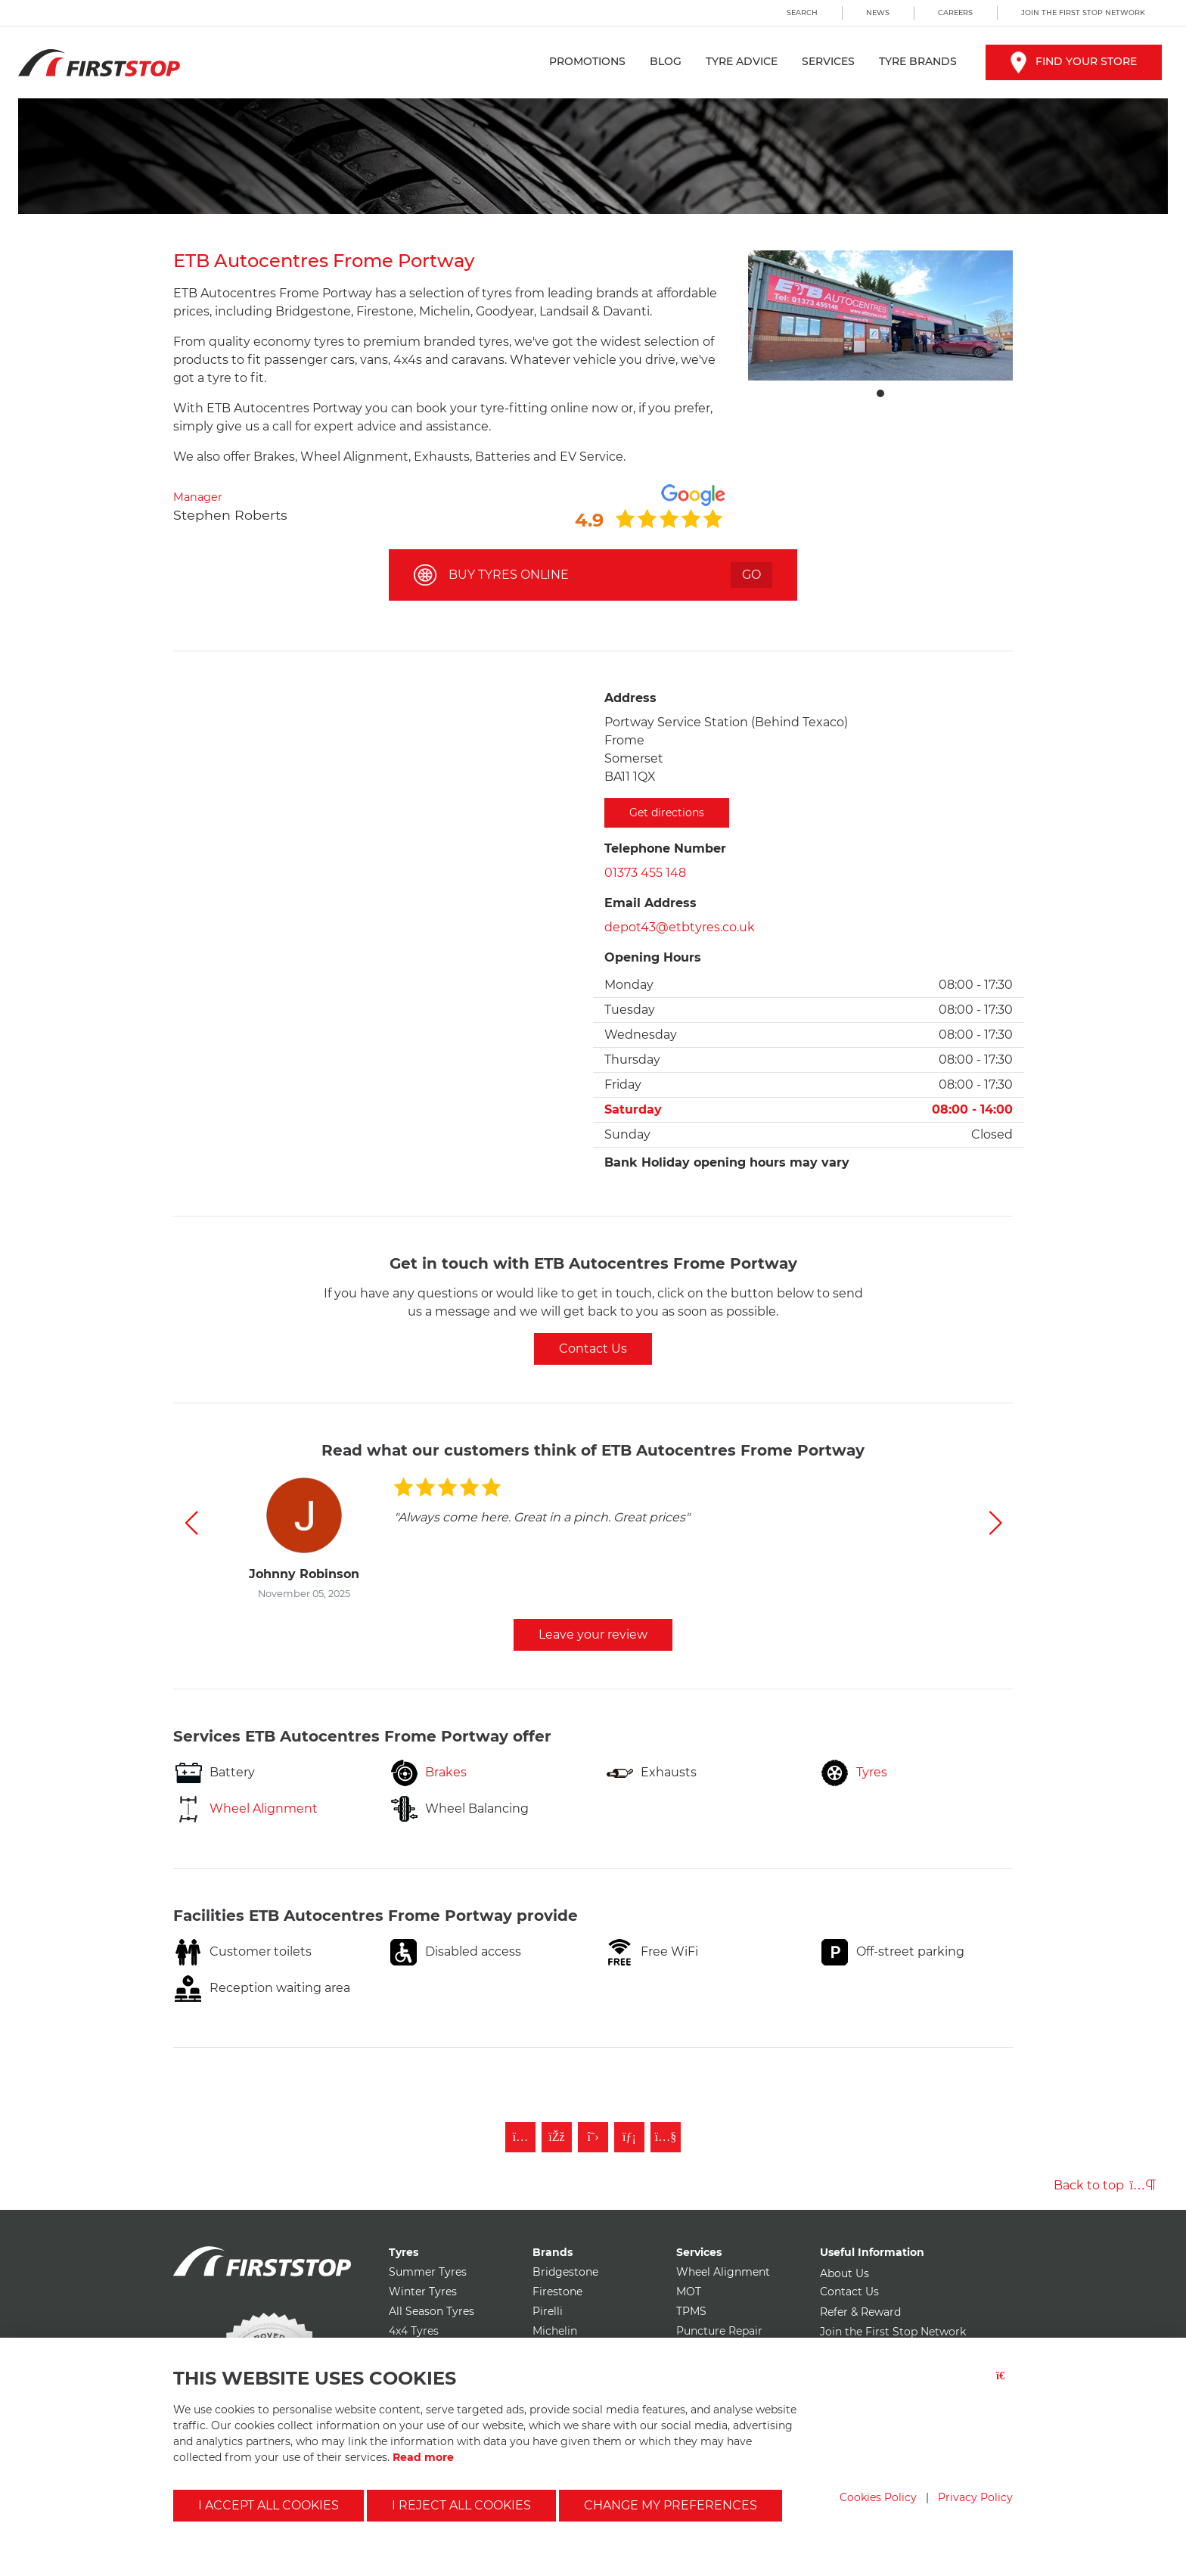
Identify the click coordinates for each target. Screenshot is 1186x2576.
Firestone (557, 2291)
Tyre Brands (918, 61)
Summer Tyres (428, 2272)
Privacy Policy (975, 2497)
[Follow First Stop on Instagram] (520, 2137)
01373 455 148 (645, 872)
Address (630, 698)
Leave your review (593, 1634)
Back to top (1105, 2185)
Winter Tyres (423, 2291)
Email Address (650, 903)
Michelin (554, 2331)
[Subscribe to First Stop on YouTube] (665, 2137)
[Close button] (1004, 2385)
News (878, 12)
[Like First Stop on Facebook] (557, 2137)
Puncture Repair (719, 2331)
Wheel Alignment (723, 2272)
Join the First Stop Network (1083, 12)
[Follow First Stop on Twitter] (593, 2137)
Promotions (587, 61)
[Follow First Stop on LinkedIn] (629, 2137)
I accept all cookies (268, 2505)
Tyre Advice (742, 61)
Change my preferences (670, 2505)
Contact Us (593, 1348)
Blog (665, 61)
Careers (955, 12)
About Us (844, 2273)
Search (802, 12)
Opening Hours (652, 957)
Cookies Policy (878, 2497)
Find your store (1074, 61)
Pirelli (547, 2311)
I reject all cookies (461, 2505)
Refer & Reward (860, 2312)
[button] (191, 1523)
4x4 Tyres (414, 2331)
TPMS (691, 2311)
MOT (688, 2291)
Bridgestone (565, 2272)
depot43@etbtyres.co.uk (679, 927)
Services (828, 61)
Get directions (666, 812)
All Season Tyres (431, 2311)
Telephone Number (665, 848)
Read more (423, 2457)
